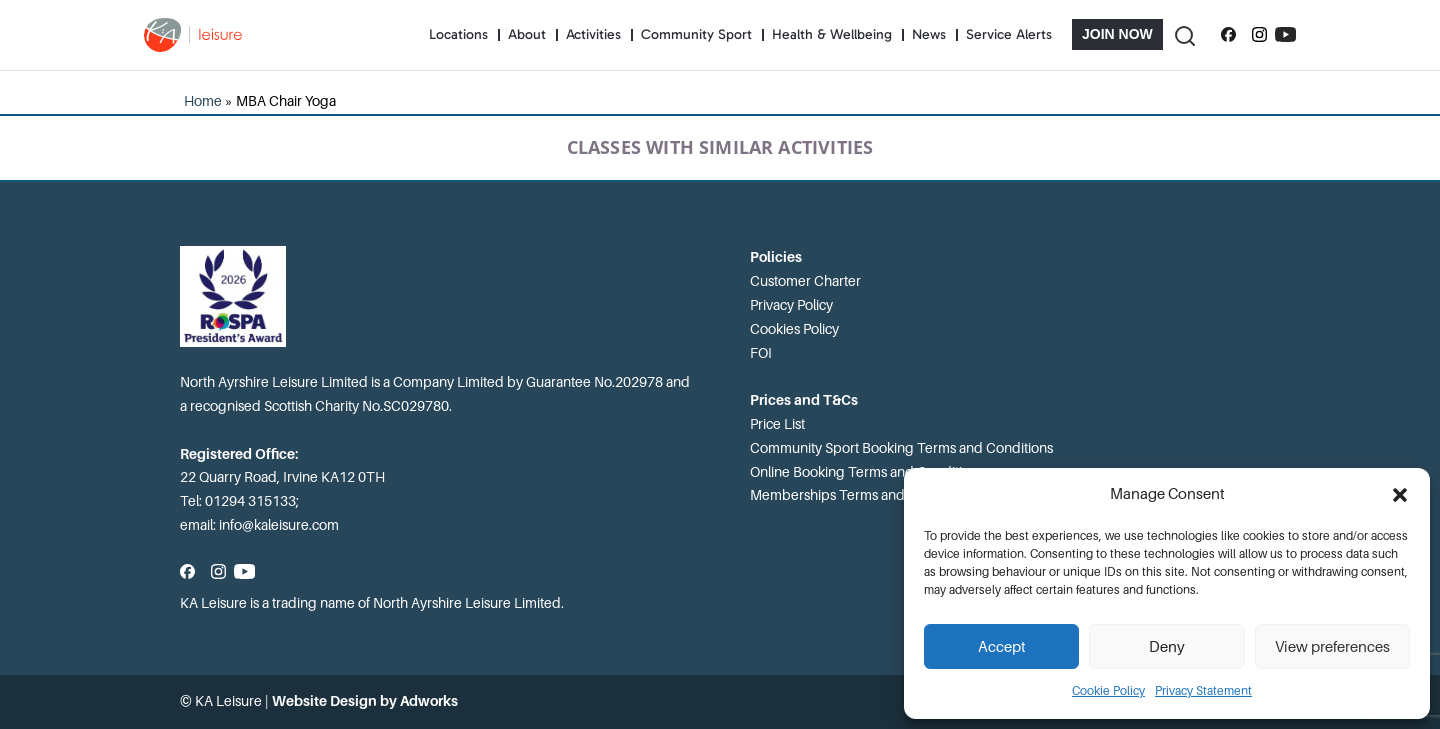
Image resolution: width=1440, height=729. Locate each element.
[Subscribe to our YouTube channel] (1285, 35)
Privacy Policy (791, 305)
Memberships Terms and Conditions (862, 495)
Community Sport (696, 34)
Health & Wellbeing (832, 34)
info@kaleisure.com (279, 525)
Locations (458, 34)
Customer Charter (805, 281)
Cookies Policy (794, 329)
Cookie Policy (1108, 691)
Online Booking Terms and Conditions (867, 472)
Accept (1002, 647)
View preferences (1332, 647)
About (527, 34)
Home (203, 101)
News (929, 34)
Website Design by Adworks (365, 701)
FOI (761, 353)
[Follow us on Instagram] (1259, 35)
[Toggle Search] (1184, 34)
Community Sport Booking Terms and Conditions (901, 448)
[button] (1400, 495)
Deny (1167, 647)
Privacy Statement (1203, 691)
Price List (777, 424)
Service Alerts (1009, 34)
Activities (593, 34)
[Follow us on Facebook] (1228, 35)
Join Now (1117, 34)
